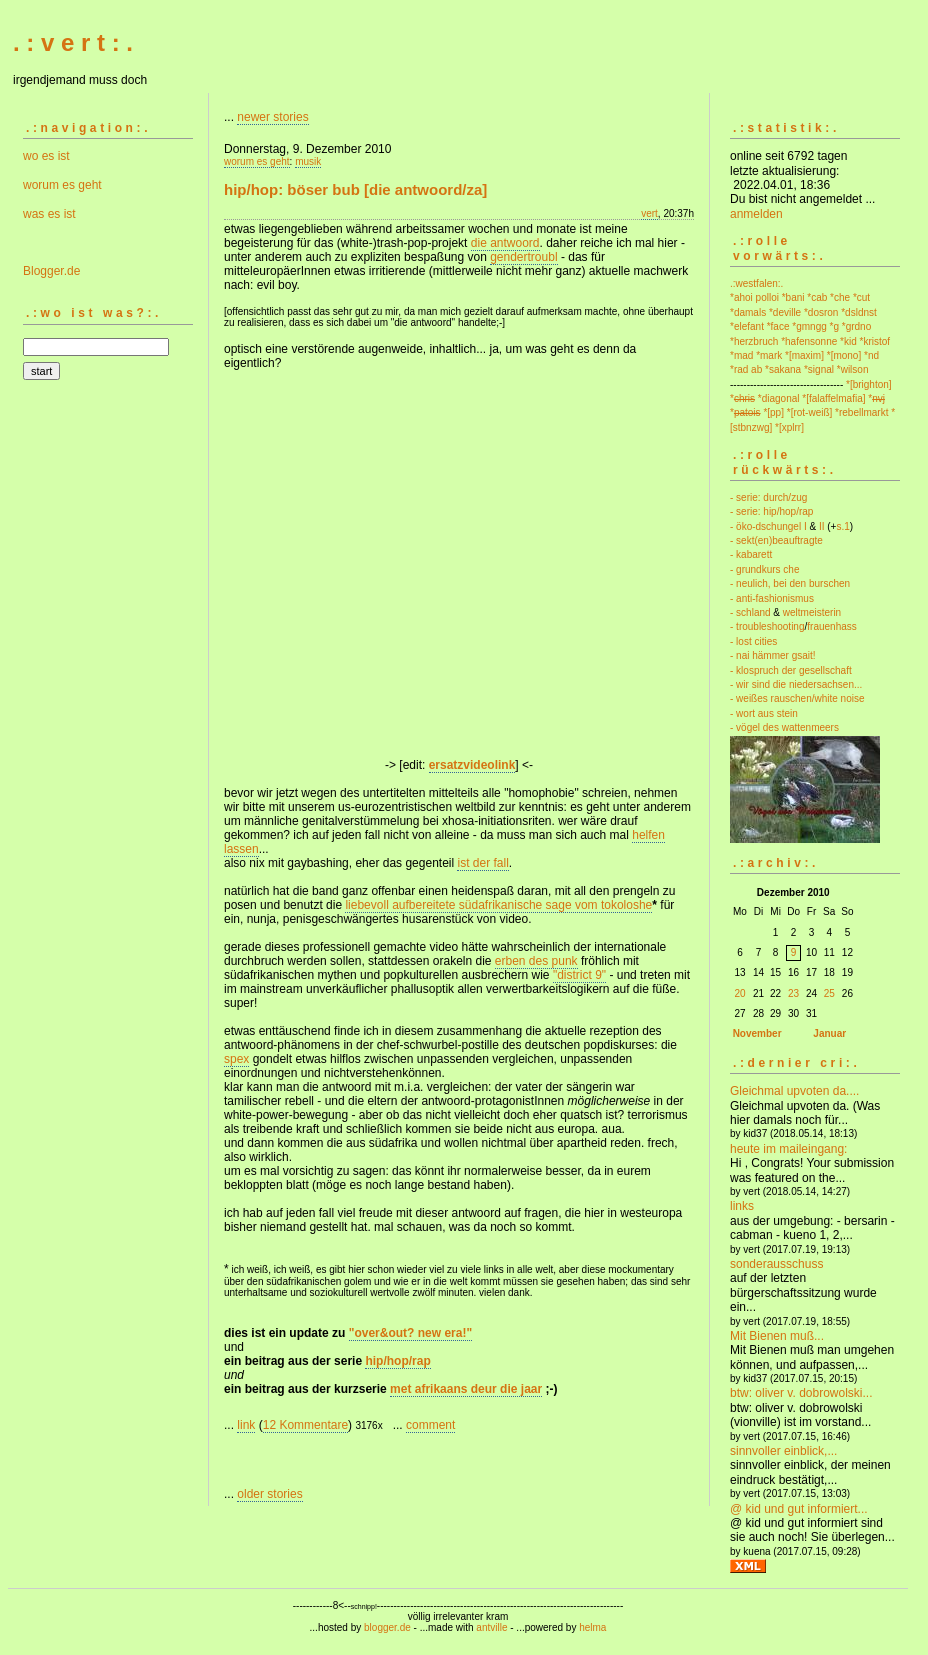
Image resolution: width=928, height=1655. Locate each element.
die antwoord (505, 243)
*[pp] (773, 412)
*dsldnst (859, 312)
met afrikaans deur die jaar (466, 1389)
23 (793, 993)
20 (739, 993)
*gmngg (809, 326)
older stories (269, 1494)
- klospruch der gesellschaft (791, 670)
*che (840, 297)
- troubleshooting (767, 626)
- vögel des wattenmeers (784, 727)
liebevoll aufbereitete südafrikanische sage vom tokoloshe (498, 905)
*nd (871, 355)
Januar (829, 1033)
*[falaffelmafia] (833, 398)
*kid (848, 341)
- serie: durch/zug (768, 497)
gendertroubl (523, 257)
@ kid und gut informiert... (799, 1509)
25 (829, 993)
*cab (817, 297)
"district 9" (579, 975)
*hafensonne (809, 341)
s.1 (842, 526)
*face (778, 326)
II (822, 526)
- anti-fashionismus (772, 598)
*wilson (853, 369)
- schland (750, 612)
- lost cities (753, 641)
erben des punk (536, 961)
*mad (741, 355)
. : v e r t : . (73, 42)
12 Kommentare (305, 1425)
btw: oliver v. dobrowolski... (801, 1393)
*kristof (875, 341)
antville (491, 1627)
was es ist (49, 214)
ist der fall (482, 863)
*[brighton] (869, 384)
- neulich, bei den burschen (790, 583)
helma (592, 1627)
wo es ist (46, 156)
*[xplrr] (789, 427)
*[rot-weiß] (810, 412)
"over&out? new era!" (410, 1333)
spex (236, 1059)
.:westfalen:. (756, 283)
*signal (819, 369)
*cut (861, 297)
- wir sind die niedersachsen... (796, 684)
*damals (748, 312)
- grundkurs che (764, 569)
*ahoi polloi (754, 297)
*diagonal (779, 398)
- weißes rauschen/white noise (797, 698)
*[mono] (844, 355)
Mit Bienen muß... (777, 1336)
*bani (793, 297)
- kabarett (751, 554)
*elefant (747, 326)
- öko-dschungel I (768, 526)
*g (834, 326)
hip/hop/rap (397, 1361)
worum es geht (62, 185)
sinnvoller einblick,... (783, 1451)
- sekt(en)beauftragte (776, 540)
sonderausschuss (776, 1264)
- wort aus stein (764, 713)
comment (430, 1425)
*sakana (783, 369)
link (246, 1425)
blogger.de (387, 1627)
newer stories (272, 117)
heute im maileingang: (788, 1149)
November (757, 1033)
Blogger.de (51, 271)
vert (649, 213)
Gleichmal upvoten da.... (794, 1091)
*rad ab (746, 369)
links (742, 1206)
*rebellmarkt (861, 412)
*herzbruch (754, 341)
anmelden (756, 214)
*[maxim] (804, 355)
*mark (769, 355)
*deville (785, 312)
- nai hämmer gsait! (773, 655)
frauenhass (831, 626)
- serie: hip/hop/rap (771, 511)
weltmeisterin (812, 612)
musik (308, 161)
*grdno (856, 326)
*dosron (821, 312)
